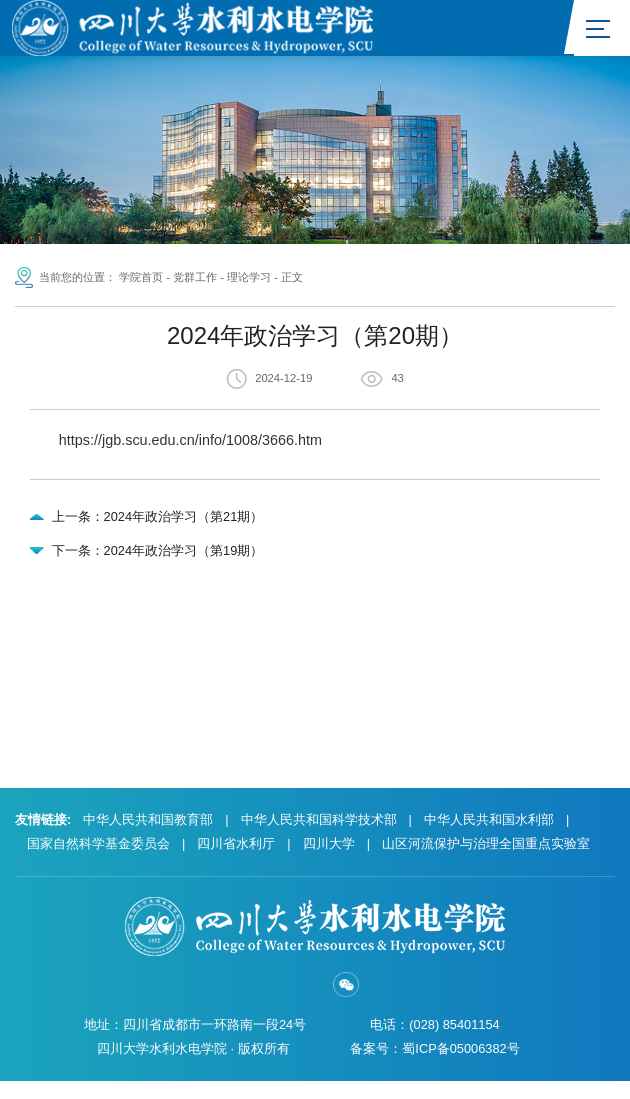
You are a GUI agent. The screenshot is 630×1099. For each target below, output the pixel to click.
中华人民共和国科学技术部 (319, 836)
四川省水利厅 (236, 860)
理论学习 (249, 279)
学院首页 (141, 279)
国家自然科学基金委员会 (98, 860)
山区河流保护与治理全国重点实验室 (486, 860)
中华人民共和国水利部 (489, 836)
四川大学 (329, 860)
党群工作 (195, 279)
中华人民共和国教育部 (148, 836)
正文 (292, 279)
